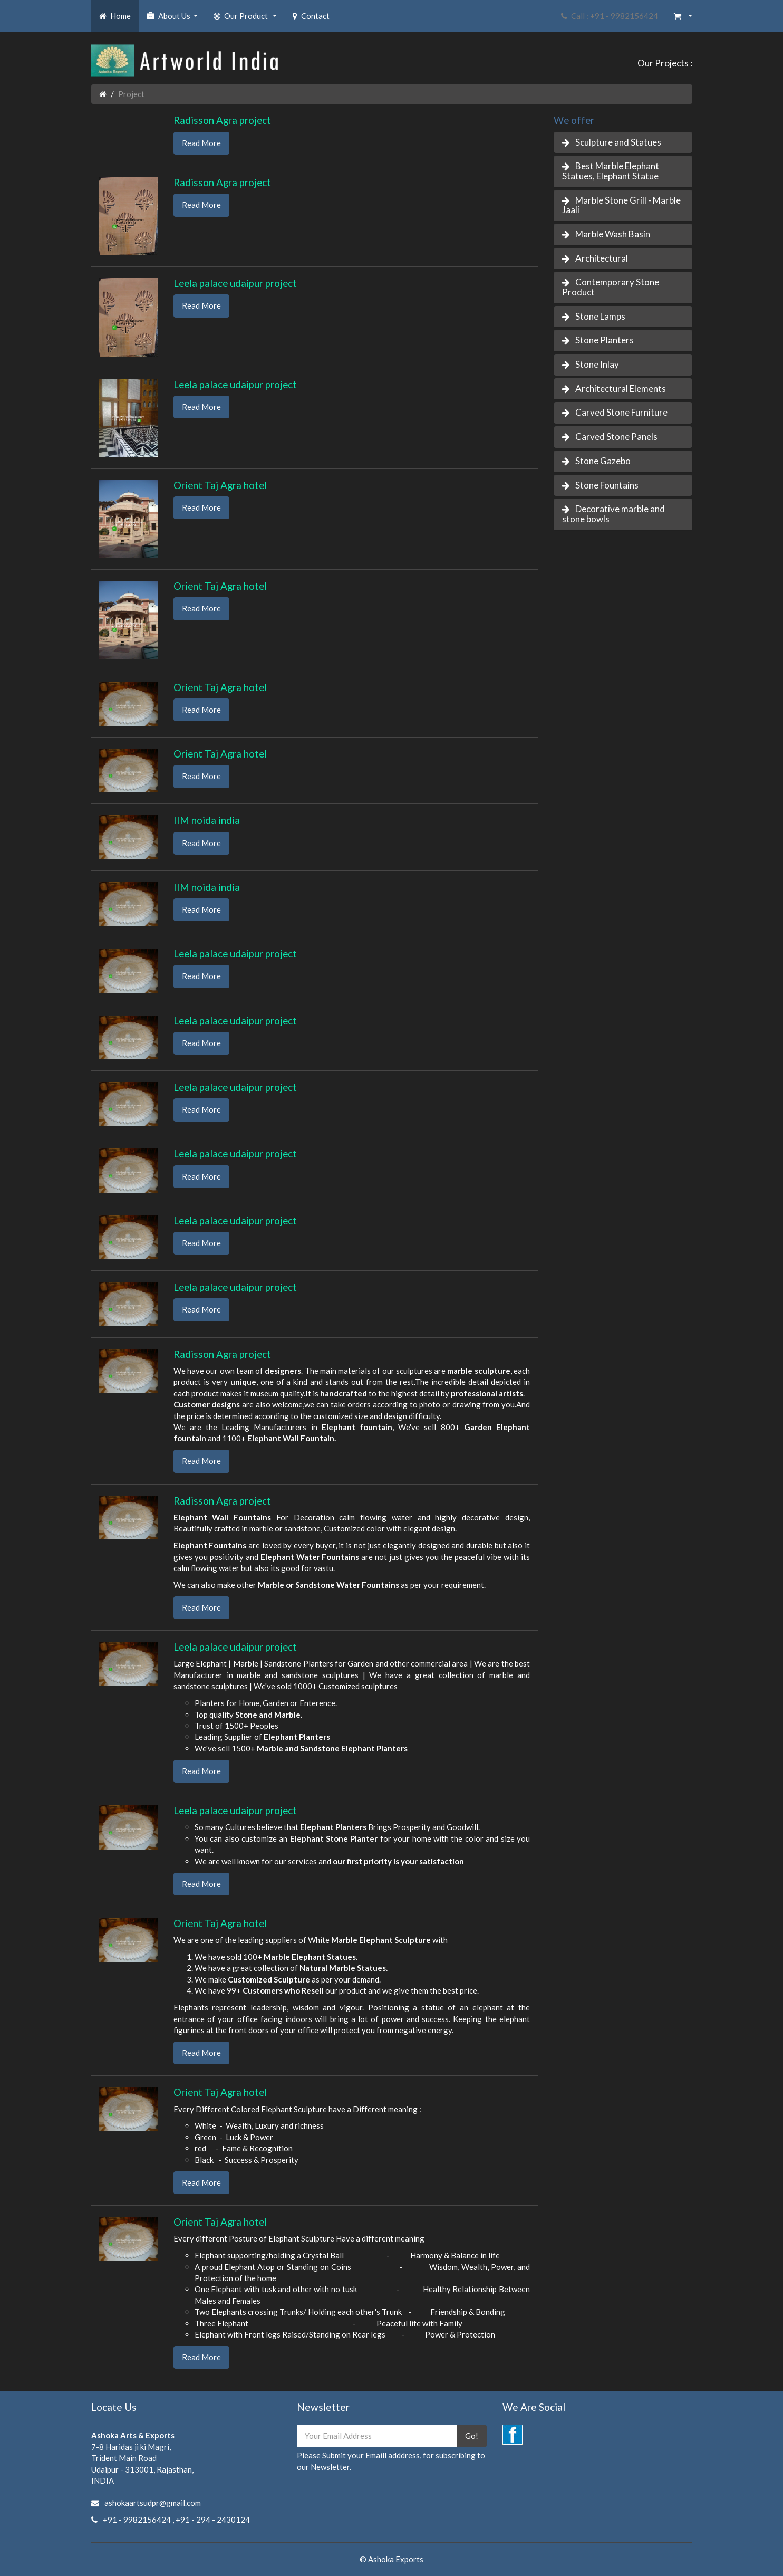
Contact (311, 16)
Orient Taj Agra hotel (220, 485)
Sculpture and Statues (618, 142)
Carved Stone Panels (616, 436)
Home (115, 16)
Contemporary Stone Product (610, 287)
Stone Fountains (607, 485)
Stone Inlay (597, 364)
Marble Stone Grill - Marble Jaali (621, 205)
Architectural (601, 258)
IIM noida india (206, 820)
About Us (173, 19)
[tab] (623, 142)
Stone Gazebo (603, 460)
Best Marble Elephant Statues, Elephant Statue (610, 170)
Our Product (246, 19)
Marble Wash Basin (612, 234)
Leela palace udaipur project (235, 283)
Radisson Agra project (222, 120)
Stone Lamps (600, 316)
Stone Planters (604, 340)
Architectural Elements (620, 388)
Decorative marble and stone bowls (613, 513)
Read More (201, 143)
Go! (471, 2435)
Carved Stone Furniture (621, 412)
